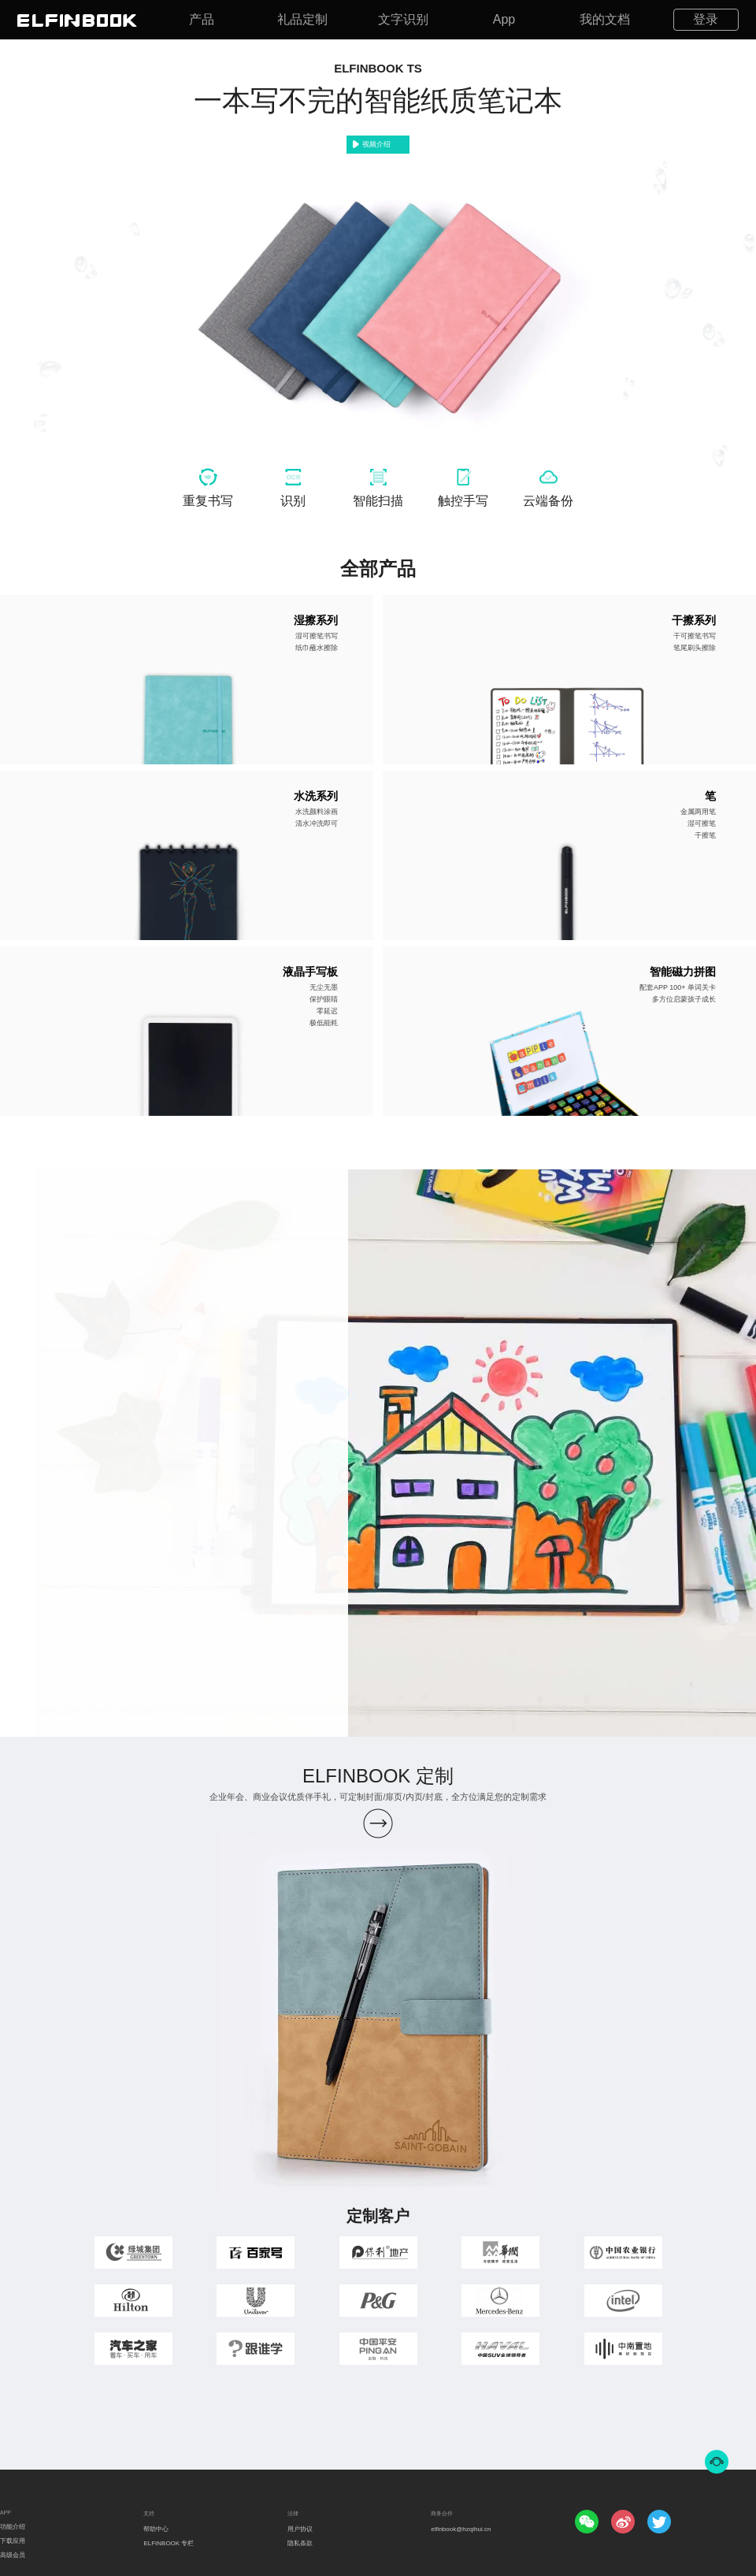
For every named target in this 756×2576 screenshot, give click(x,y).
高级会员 (12, 2555)
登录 (705, 19)
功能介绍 (12, 2526)
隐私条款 (300, 2543)
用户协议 (300, 2529)
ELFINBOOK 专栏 (168, 2543)
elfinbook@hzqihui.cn (461, 2529)
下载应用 (12, 2540)
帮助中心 (156, 2529)
